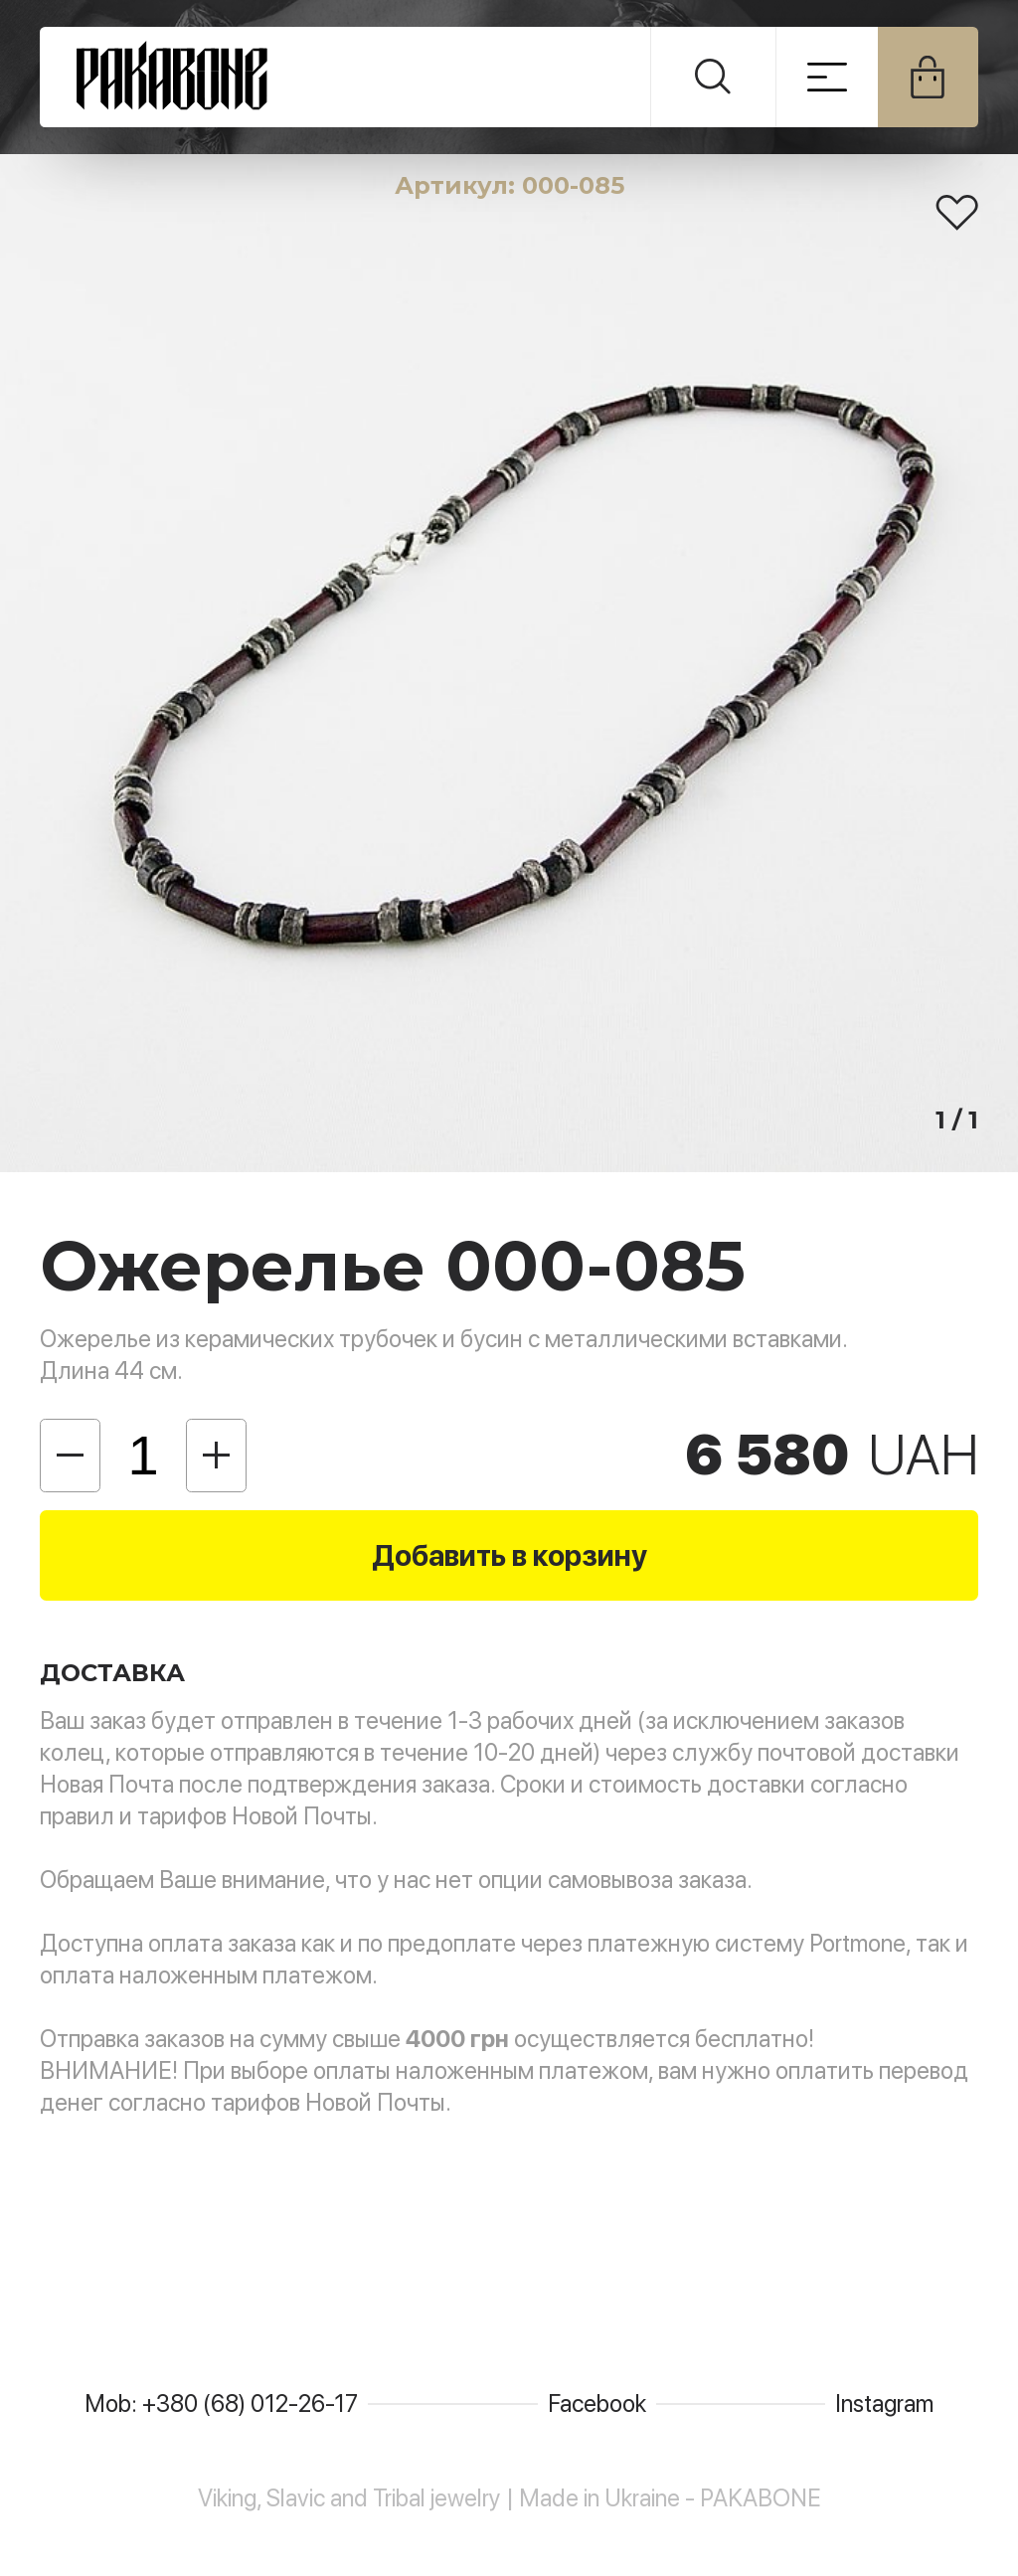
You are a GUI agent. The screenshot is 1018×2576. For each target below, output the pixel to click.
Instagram (884, 2403)
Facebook (597, 2403)
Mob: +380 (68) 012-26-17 (221, 2403)
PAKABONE (345, 77)
